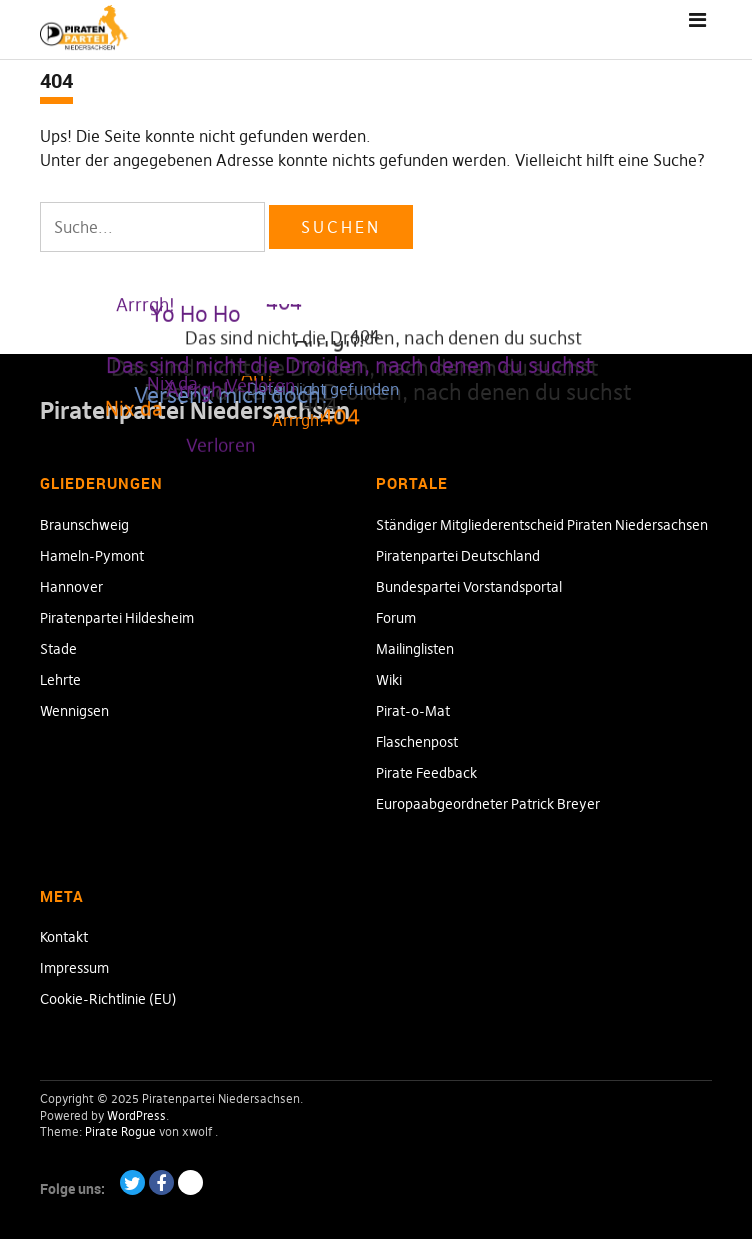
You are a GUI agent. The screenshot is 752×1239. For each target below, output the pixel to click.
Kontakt (64, 937)
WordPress (136, 1115)
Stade (58, 649)
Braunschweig (84, 525)
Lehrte (60, 680)
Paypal (190, 1182)
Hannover (71, 587)
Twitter (132, 1182)
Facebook (161, 1182)
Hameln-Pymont (92, 556)
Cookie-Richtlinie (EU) (108, 999)
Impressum (74, 968)
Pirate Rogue (120, 1131)
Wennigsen (74, 711)
